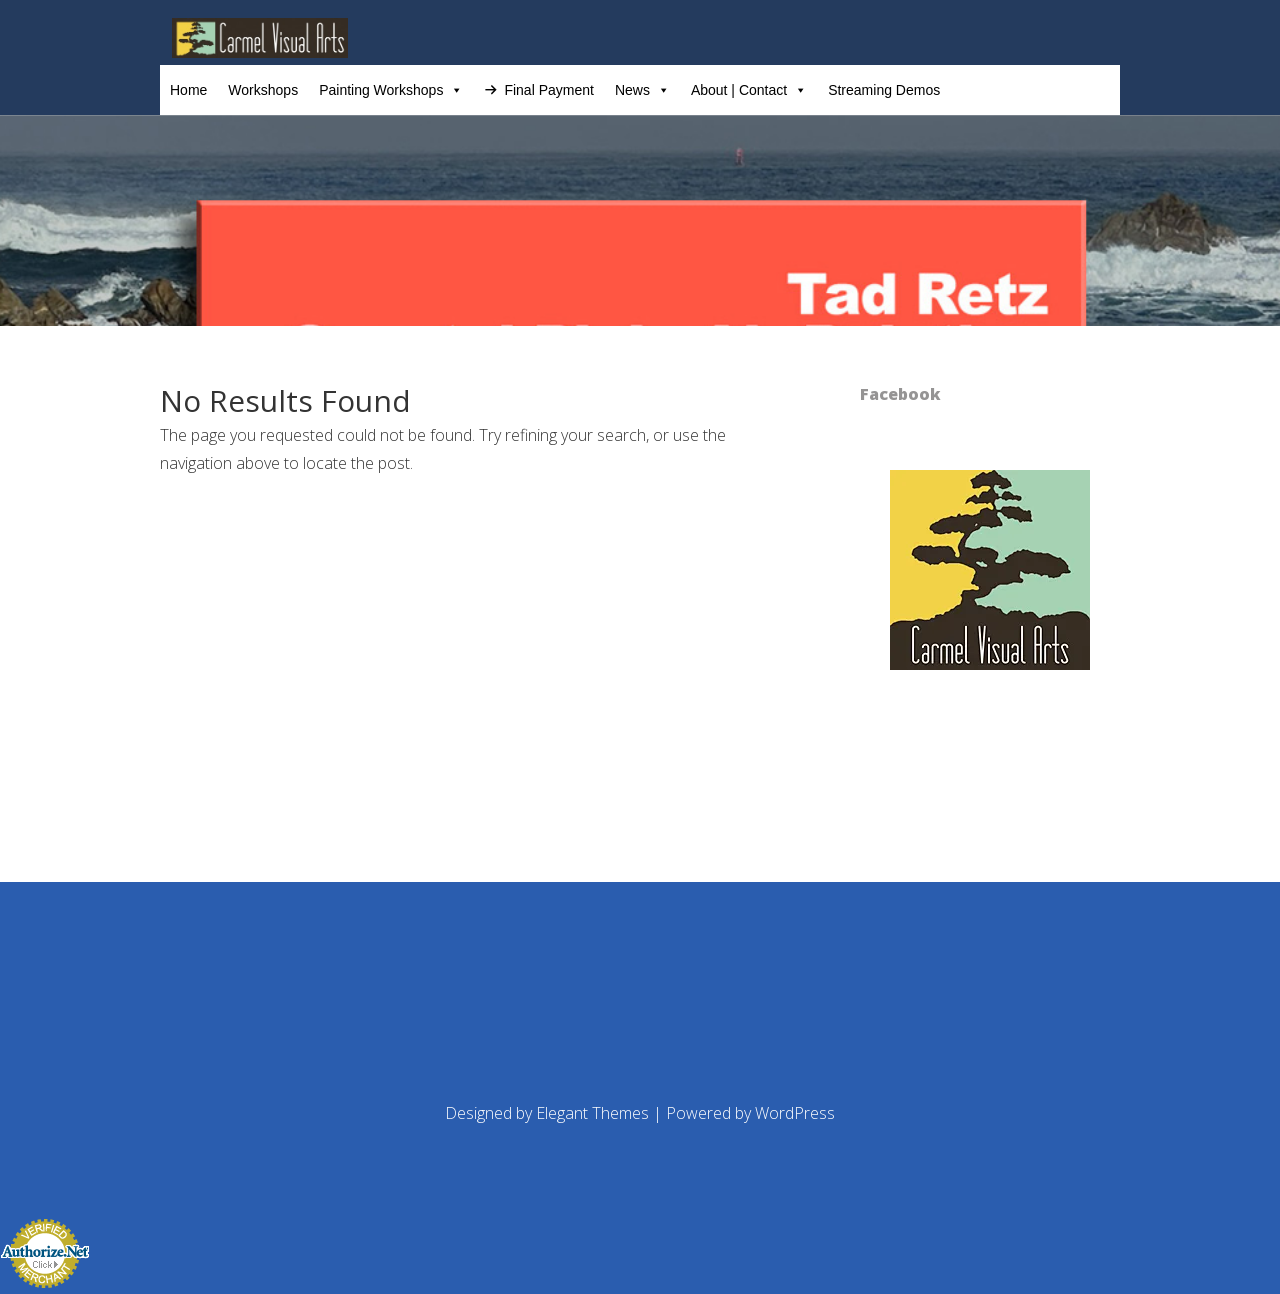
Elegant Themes (592, 1113)
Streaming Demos (884, 90)
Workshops (263, 90)
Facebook (900, 394)
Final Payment (548, 90)
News (642, 90)
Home (188, 90)
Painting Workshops (391, 90)
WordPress (795, 1113)
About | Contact (749, 90)
